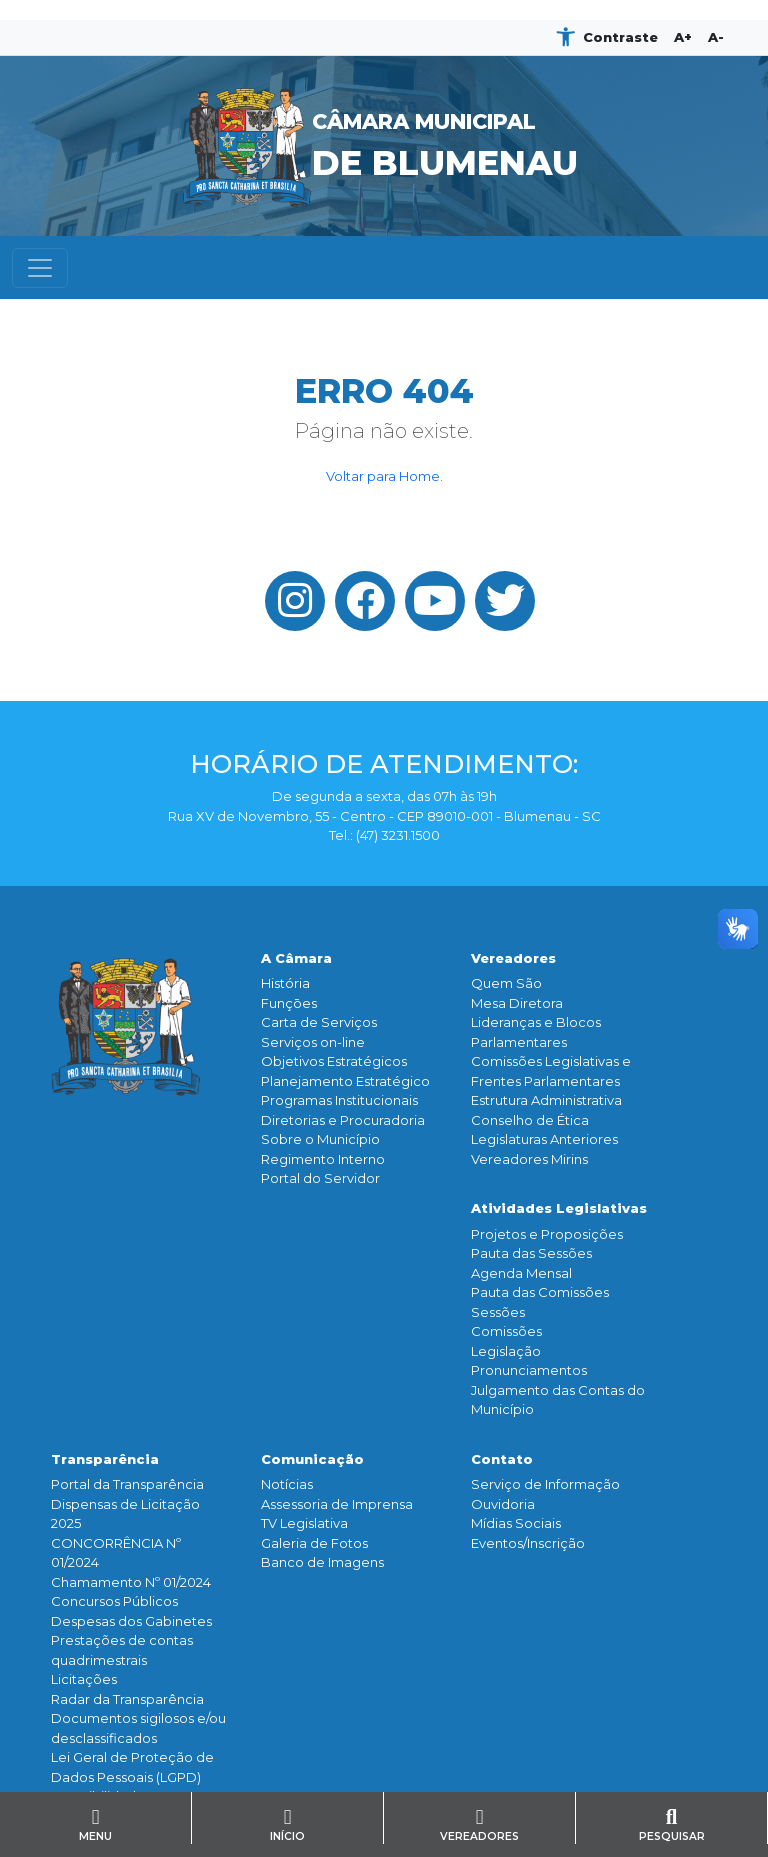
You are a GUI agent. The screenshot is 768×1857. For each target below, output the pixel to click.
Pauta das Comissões (540, 1292)
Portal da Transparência (127, 1484)
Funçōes (289, 1003)
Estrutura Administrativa (546, 1100)
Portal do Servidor (320, 1178)
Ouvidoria (503, 1504)
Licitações (84, 1679)
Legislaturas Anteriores (544, 1139)
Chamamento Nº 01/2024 (131, 1582)
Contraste (620, 37)
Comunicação (312, 1459)
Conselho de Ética (530, 1120)
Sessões (498, 1312)
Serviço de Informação (545, 1484)
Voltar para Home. (384, 476)
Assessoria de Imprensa (337, 1504)
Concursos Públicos (114, 1601)
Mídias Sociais (516, 1523)
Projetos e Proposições (547, 1234)
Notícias (287, 1484)
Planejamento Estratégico (345, 1081)
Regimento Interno (323, 1159)
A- (716, 37)
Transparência (105, 1459)
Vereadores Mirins (529, 1159)
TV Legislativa (304, 1523)
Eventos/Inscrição (528, 1543)
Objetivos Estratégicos (334, 1061)
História (285, 983)
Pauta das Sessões (531, 1253)
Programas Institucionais (339, 1100)
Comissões (506, 1331)
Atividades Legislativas (559, 1208)
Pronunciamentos (529, 1370)
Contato (502, 1459)
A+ (683, 37)
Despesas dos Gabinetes (131, 1621)
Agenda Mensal (521, 1273)
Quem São (506, 983)
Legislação (506, 1351)
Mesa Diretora (517, 1003)
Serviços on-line (313, 1042)
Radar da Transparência (127, 1699)
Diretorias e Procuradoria (343, 1120)
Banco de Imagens (322, 1562)
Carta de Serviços (319, 1022)
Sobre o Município (320, 1139)
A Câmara (296, 958)
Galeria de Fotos (314, 1543)
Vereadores (513, 958)
